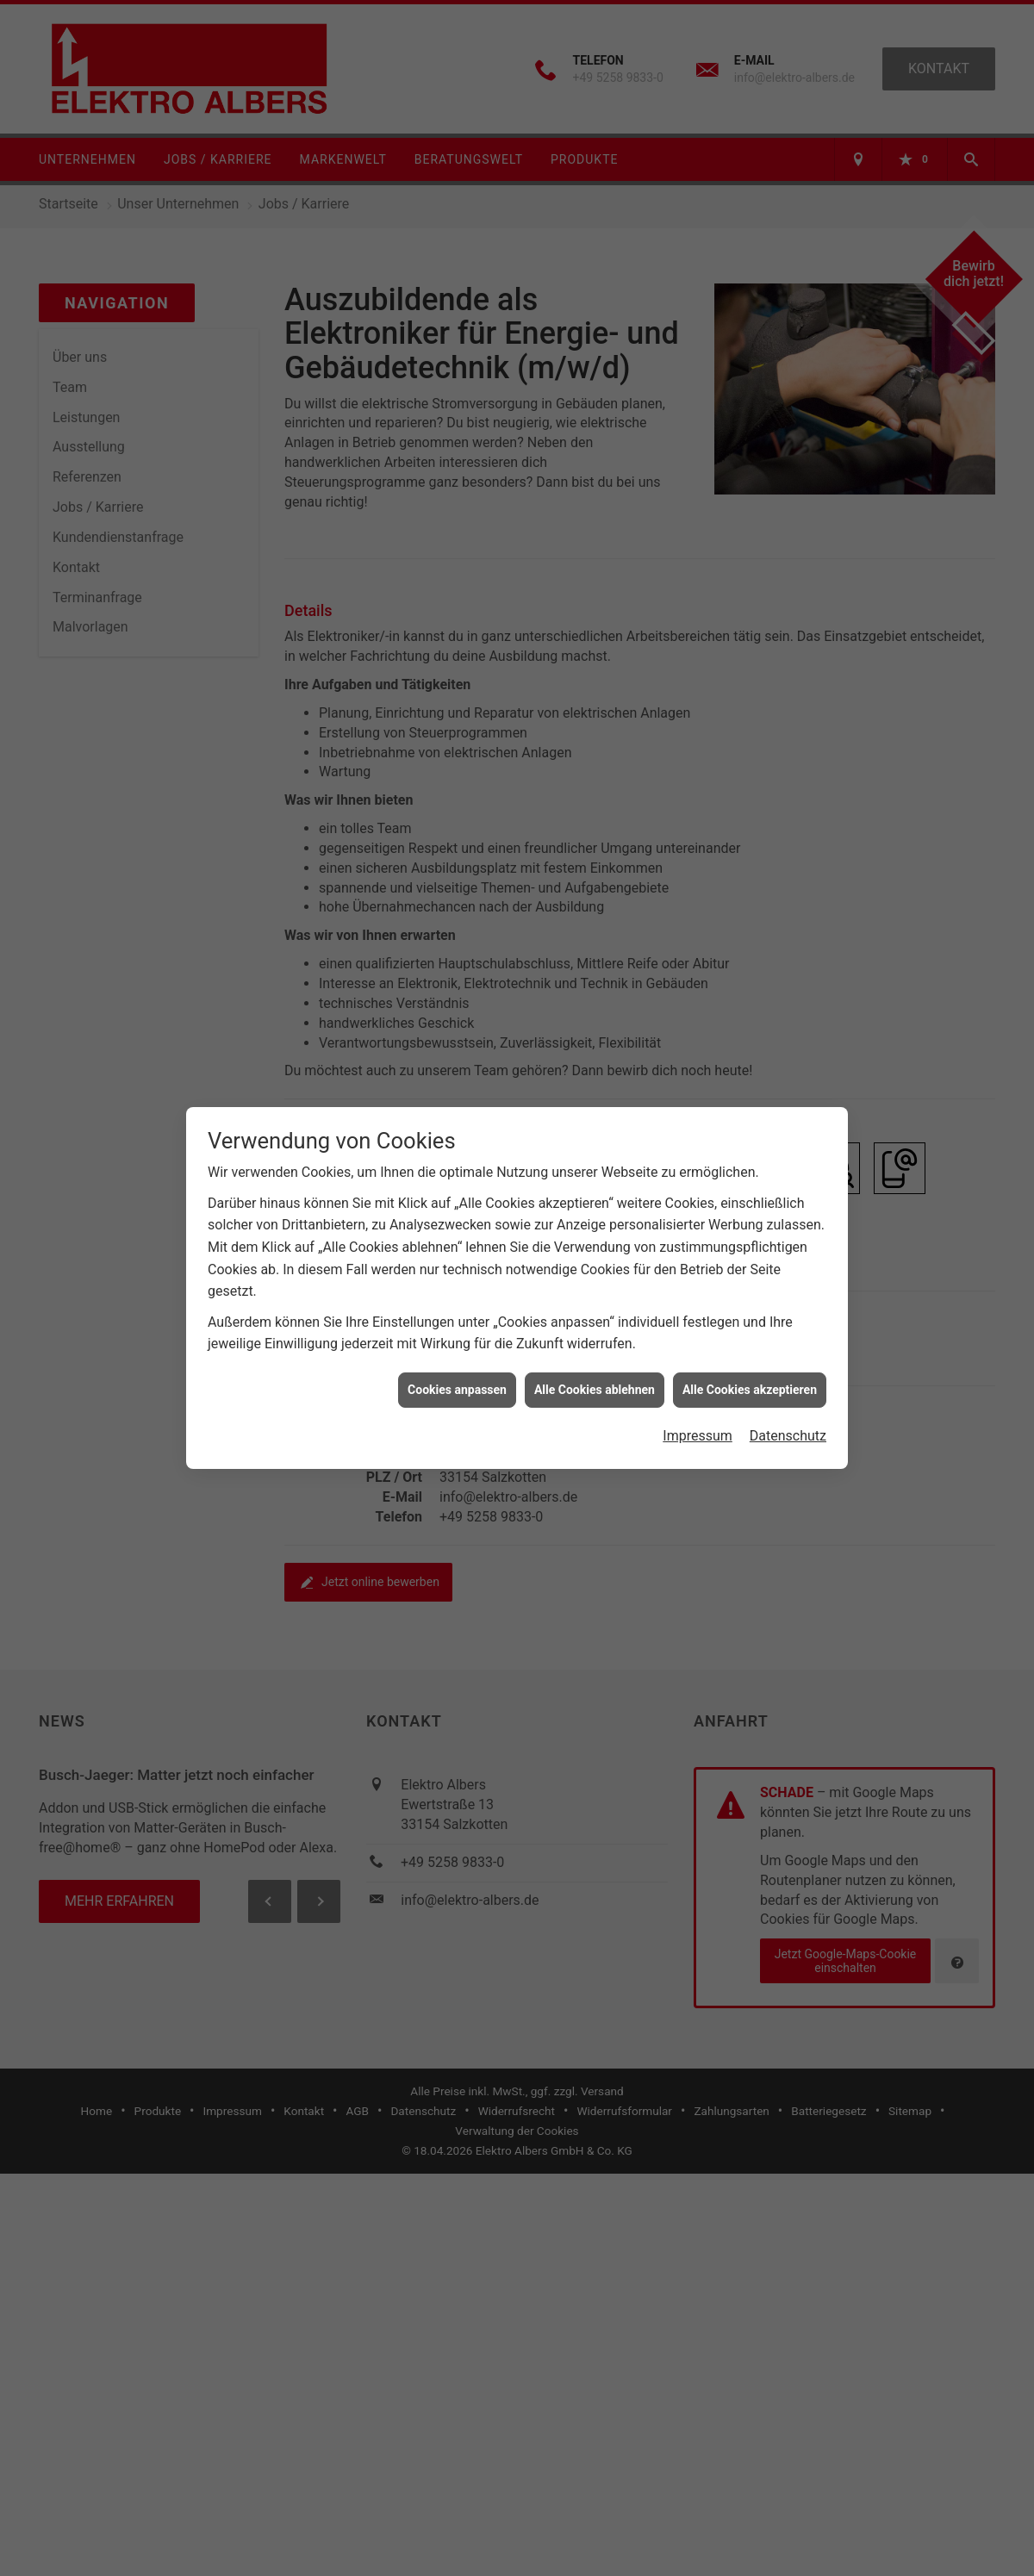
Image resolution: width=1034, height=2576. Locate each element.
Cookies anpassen (457, 1373)
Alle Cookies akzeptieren (749, 1373)
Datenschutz (788, 1419)
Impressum (697, 1419)
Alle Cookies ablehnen (594, 1373)
